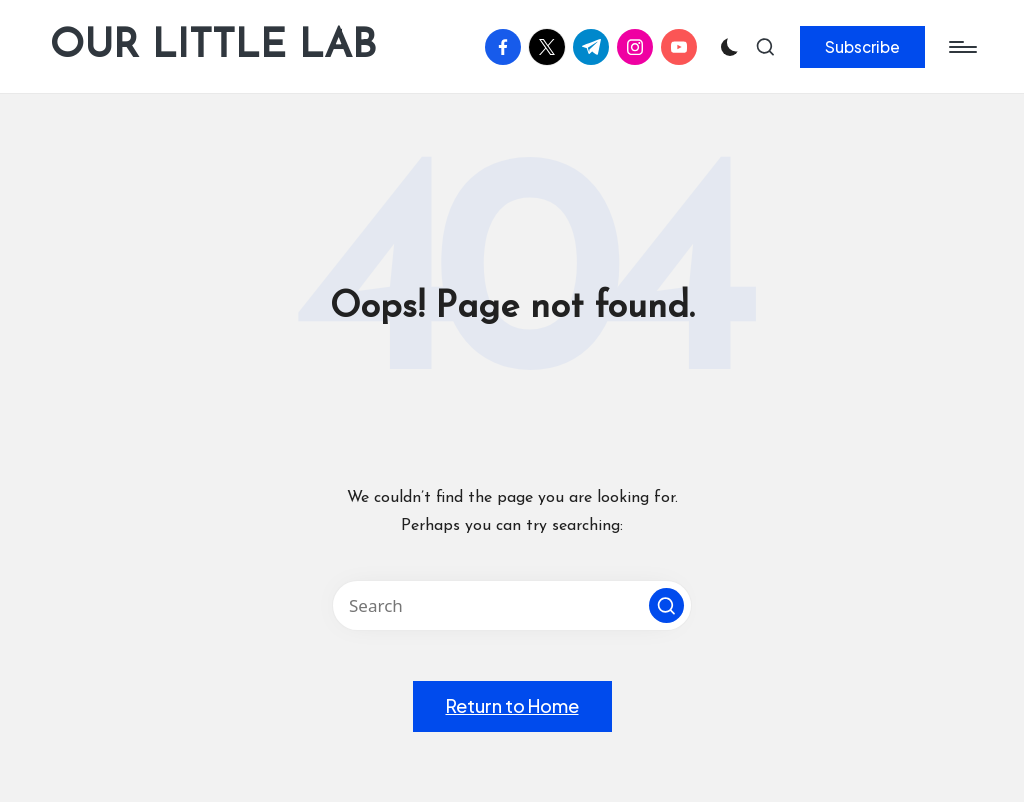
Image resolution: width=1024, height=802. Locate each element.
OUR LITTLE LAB (213, 47)
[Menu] (961, 47)
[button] (862, 47)
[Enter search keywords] (512, 605)
